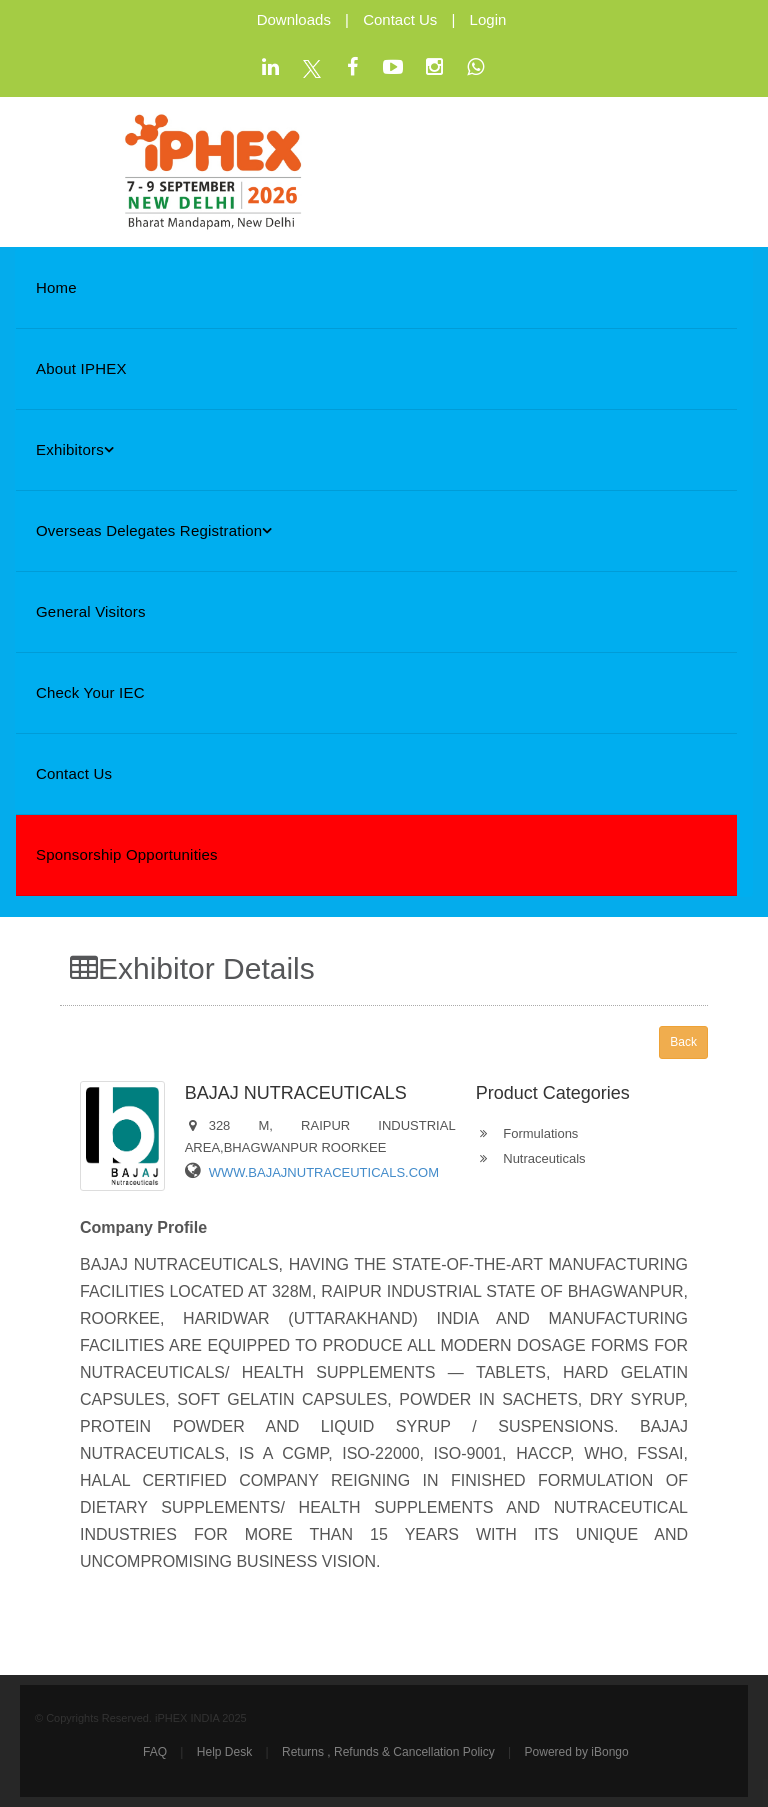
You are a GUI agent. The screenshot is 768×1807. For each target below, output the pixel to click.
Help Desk (224, 1752)
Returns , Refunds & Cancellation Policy (388, 1752)
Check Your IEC (90, 692)
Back (683, 1042)
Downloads (294, 19)
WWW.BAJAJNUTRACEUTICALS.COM (324, 1172)
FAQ (155, 1752)
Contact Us (400, 19)
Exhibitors (75, 449)
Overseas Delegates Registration (154, 530)
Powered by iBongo (577, 1752)
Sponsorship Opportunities (127, 854)
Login (488, 19)
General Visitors (91, 611)
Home (56, 287)
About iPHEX (81, 368)
